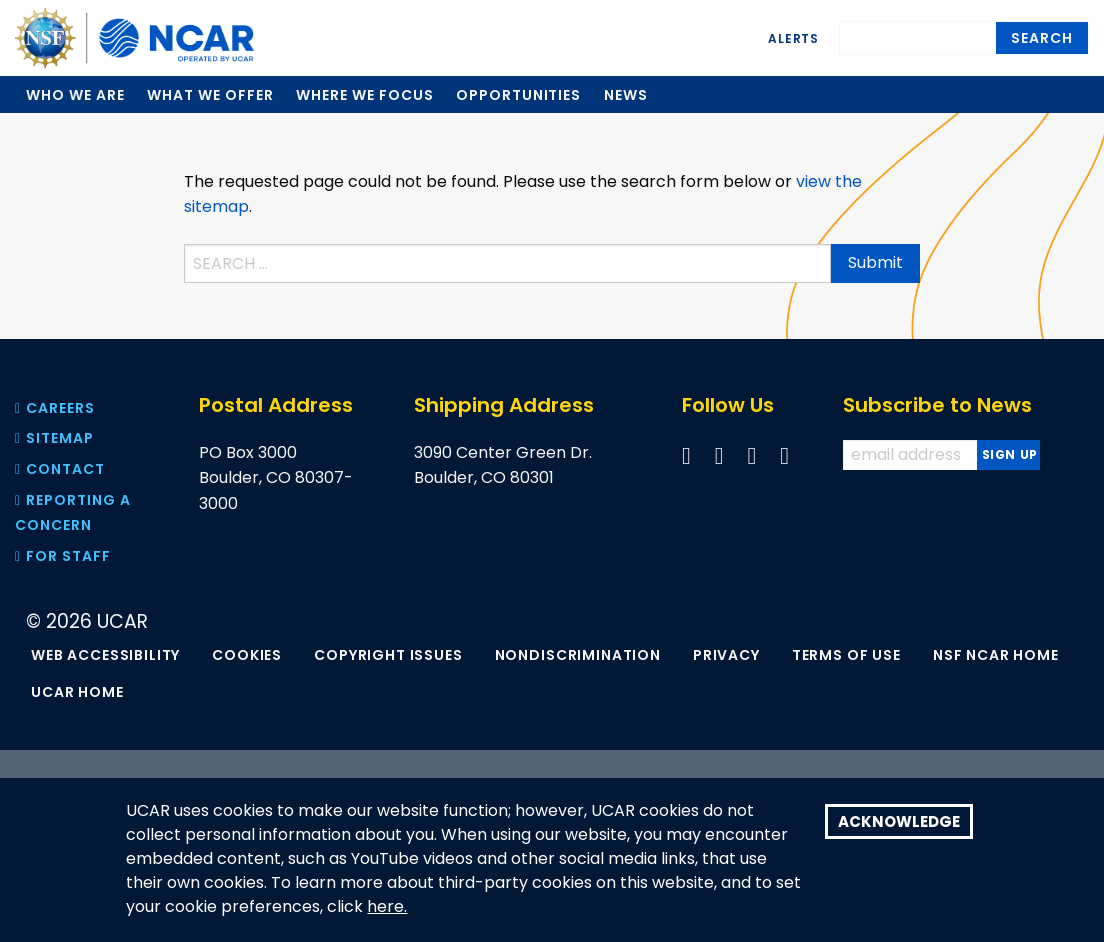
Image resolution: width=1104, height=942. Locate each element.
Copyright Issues (388, 655)
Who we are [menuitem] (75, 95)
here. (387, 907)
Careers (55, 408)
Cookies (247, 655)
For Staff (63, 556)
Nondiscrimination (578, 655)
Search (1042, 38)
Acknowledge (899, 821)
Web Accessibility (105, 655)
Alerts (793, 38)
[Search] (918, 34)
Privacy (726, 655)
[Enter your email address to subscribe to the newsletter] (912, 455)
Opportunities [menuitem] (518, 95)
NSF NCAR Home (996, 655)
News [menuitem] (626, 95)
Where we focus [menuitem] (364, 95)
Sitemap (54, 438)
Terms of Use (846, 655)
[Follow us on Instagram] (784, 455)
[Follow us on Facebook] (686, 455)
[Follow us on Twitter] (719, 455)
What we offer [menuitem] (210, 95)
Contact (60, 469)
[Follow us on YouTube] (752, 455)
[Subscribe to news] (1008, 455)
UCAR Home (77, 692)
